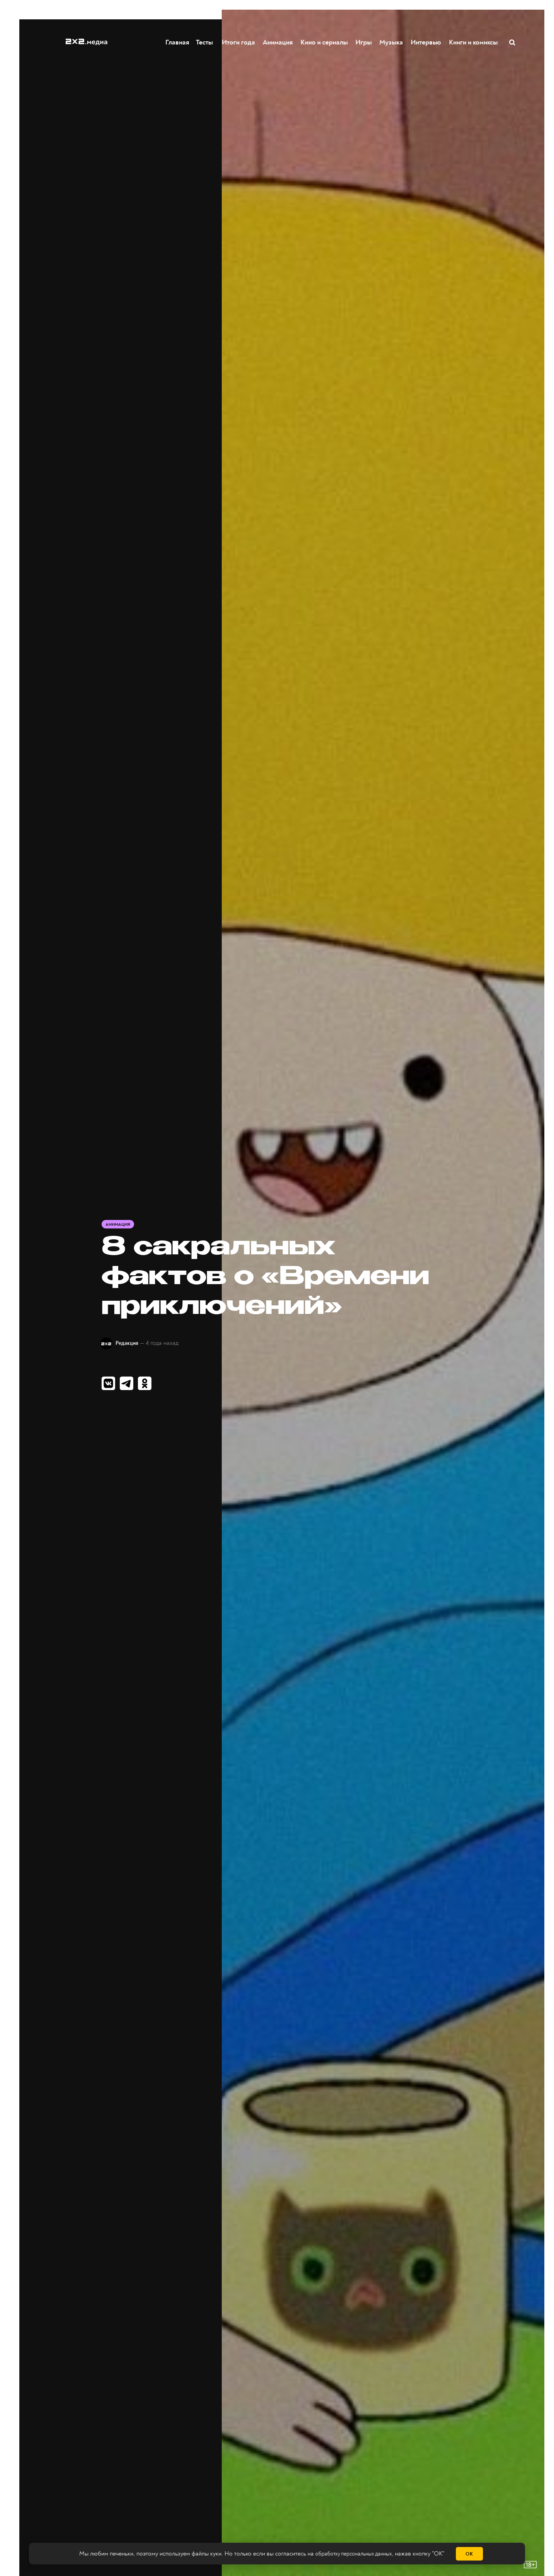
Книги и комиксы (473, 42)
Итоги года (239, 42)
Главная (177, 42)
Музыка (391, 42)
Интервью (426, 42)
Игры (363, 42)
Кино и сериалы (324, 42)
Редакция (133, 1343)
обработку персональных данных (353, 2554)
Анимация (278, 42)
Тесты (203, 42)
